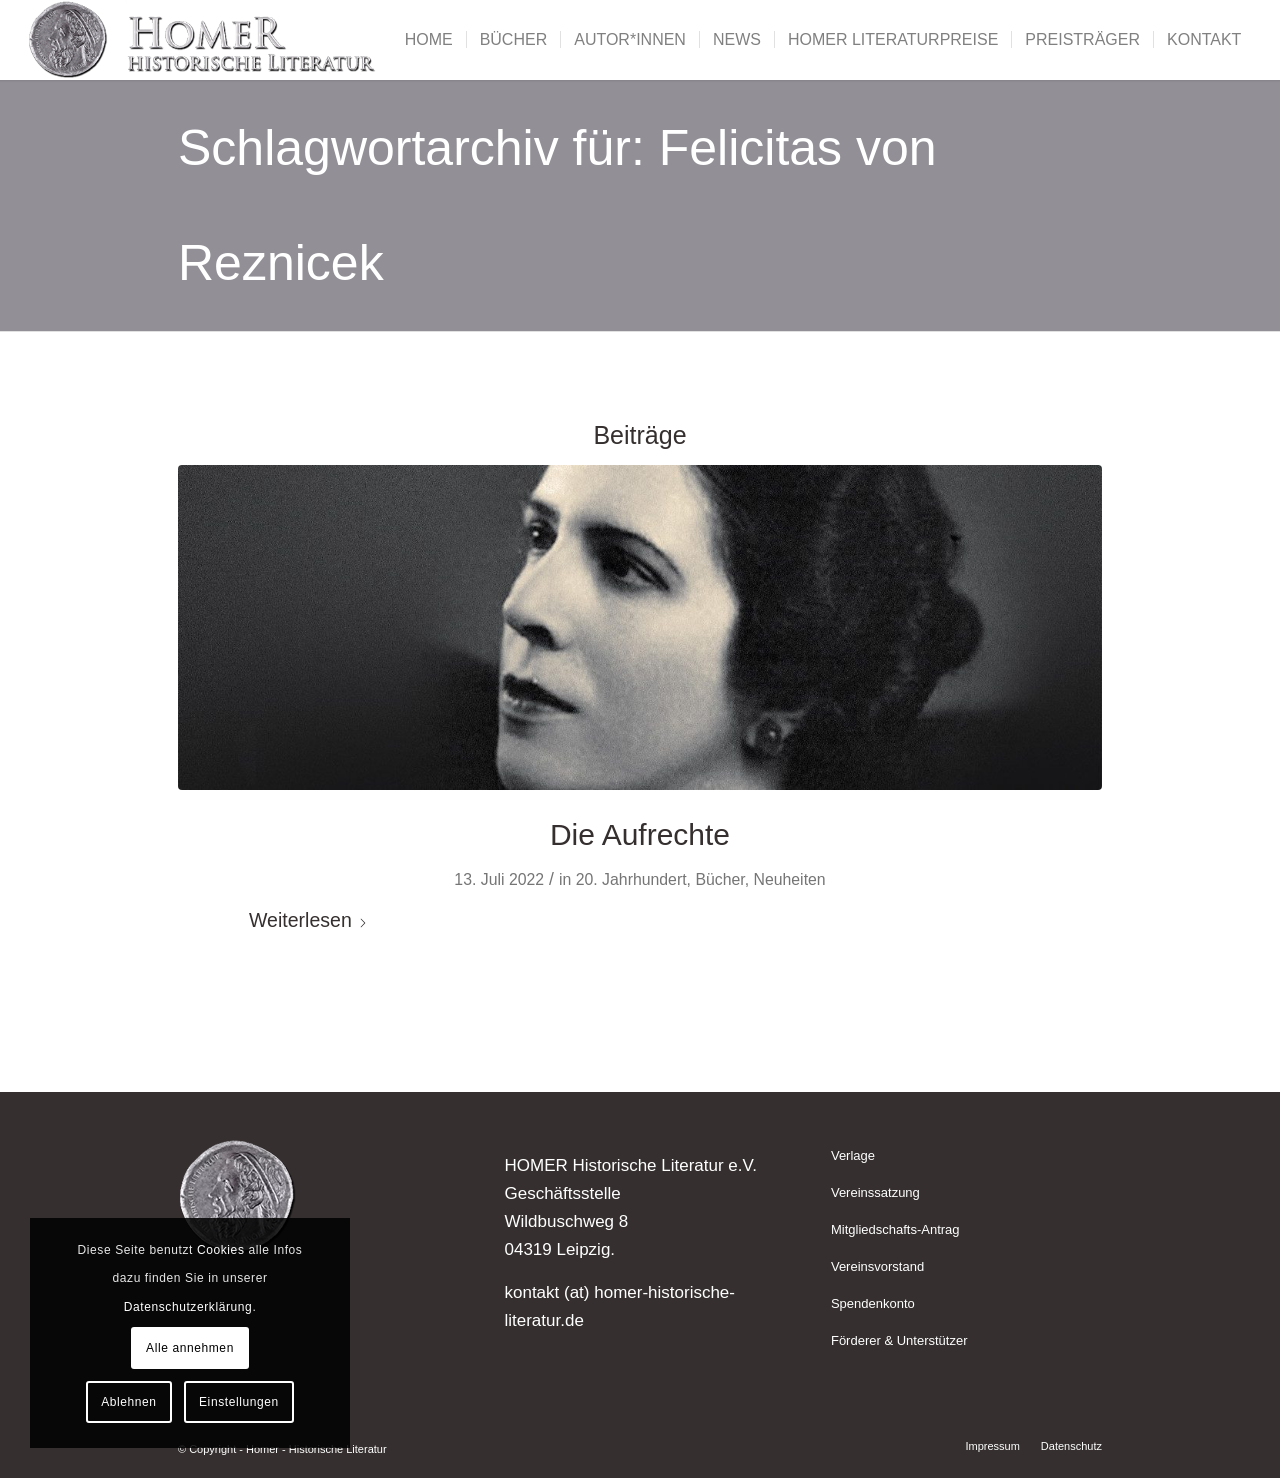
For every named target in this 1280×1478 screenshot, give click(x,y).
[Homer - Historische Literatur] (203, 40)
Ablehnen (129, 1402)
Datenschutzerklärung (188, 1307)
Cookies (221, 1250)
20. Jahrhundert (631, 879)
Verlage (853, 1155)
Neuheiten (789, 879)
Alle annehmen (190, 1348)
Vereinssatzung (875, 1192)
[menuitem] (429, 40)
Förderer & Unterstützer (899, 1340)
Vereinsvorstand (877, 1266)
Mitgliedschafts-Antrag (895, 1229)
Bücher (719, 879)
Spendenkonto (873, 1303)
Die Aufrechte (640, 834)
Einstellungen (239, 1402)
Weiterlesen (308, 920)
